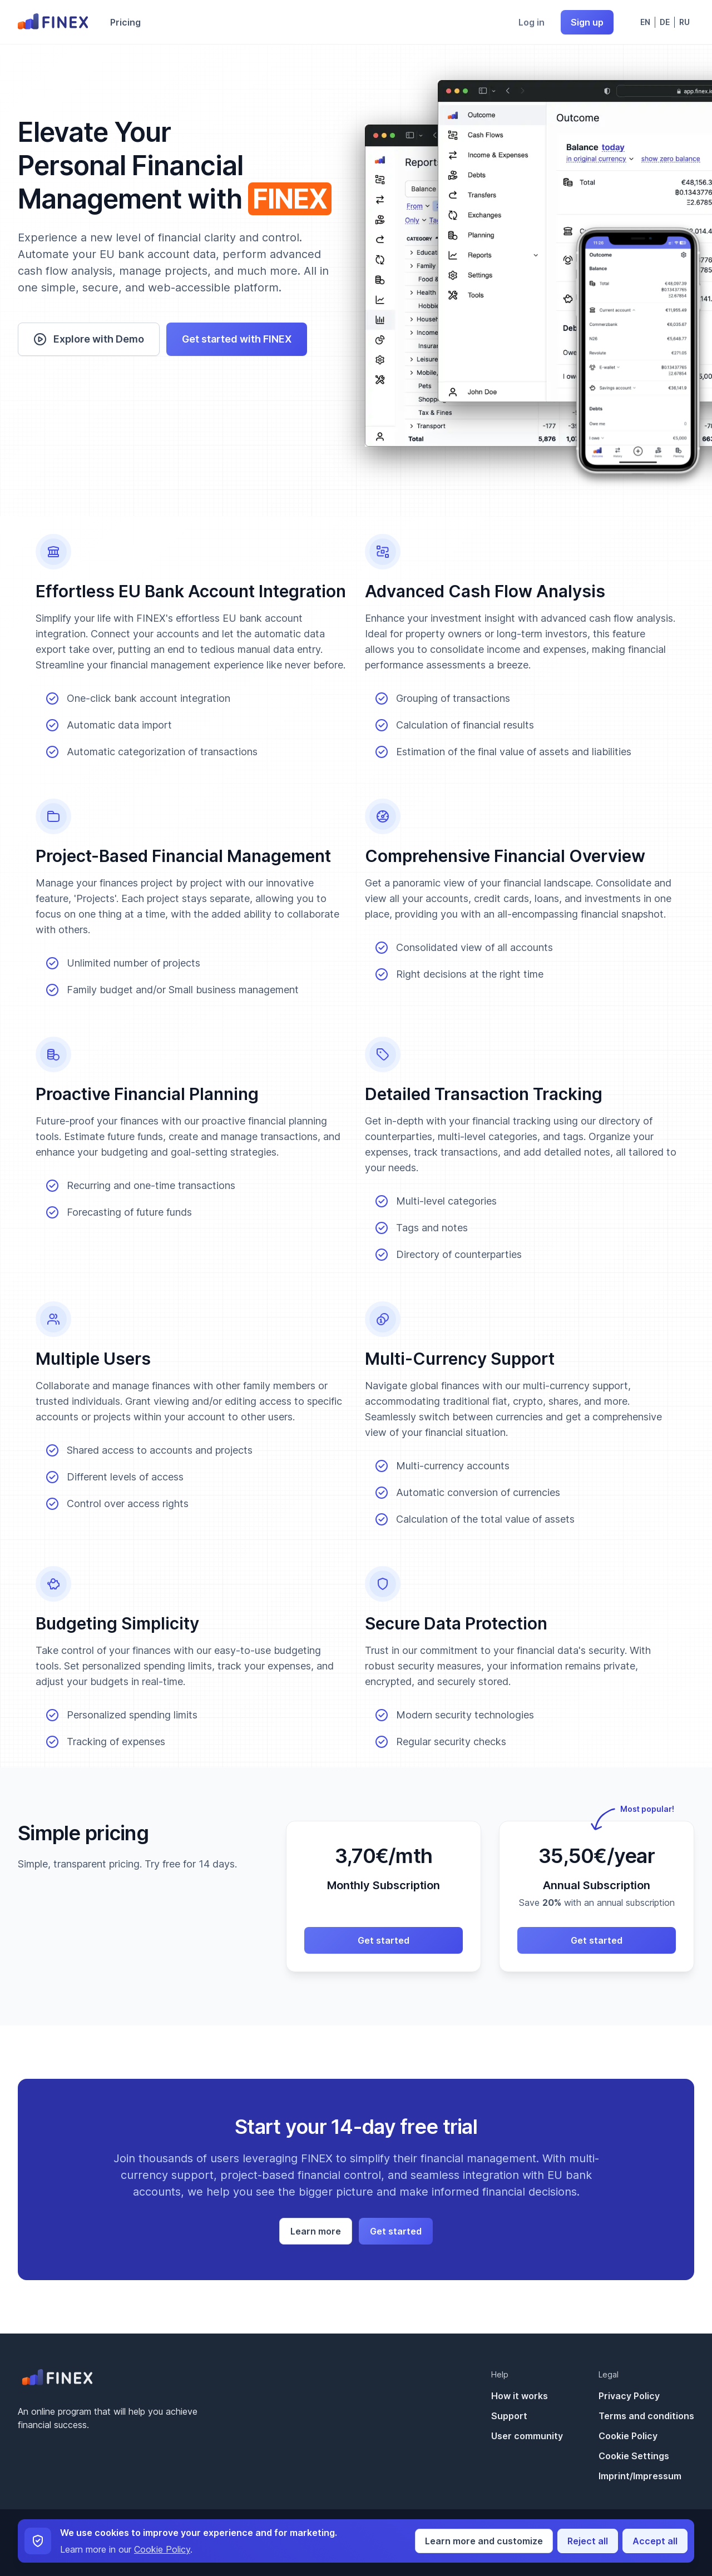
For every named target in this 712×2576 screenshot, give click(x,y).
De (665, 22)
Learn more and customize (484, 2541)
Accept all (655, 2541)
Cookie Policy (628, 2435)
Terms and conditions (646, 2415)
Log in (531, 22)
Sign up (587, 22)
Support (509, 2415)
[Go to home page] (53, 22)
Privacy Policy (629, 2395)
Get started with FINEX (236, 339)
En (645, 22)
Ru (684, 22)
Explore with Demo (88, 339)
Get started (383, 1940)
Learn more (315, 2231)
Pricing (125, 22)
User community (527, 2435)
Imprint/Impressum (640, 2475)
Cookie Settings (634, 2455)
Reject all (587, 2541)
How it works (519, 2395)
